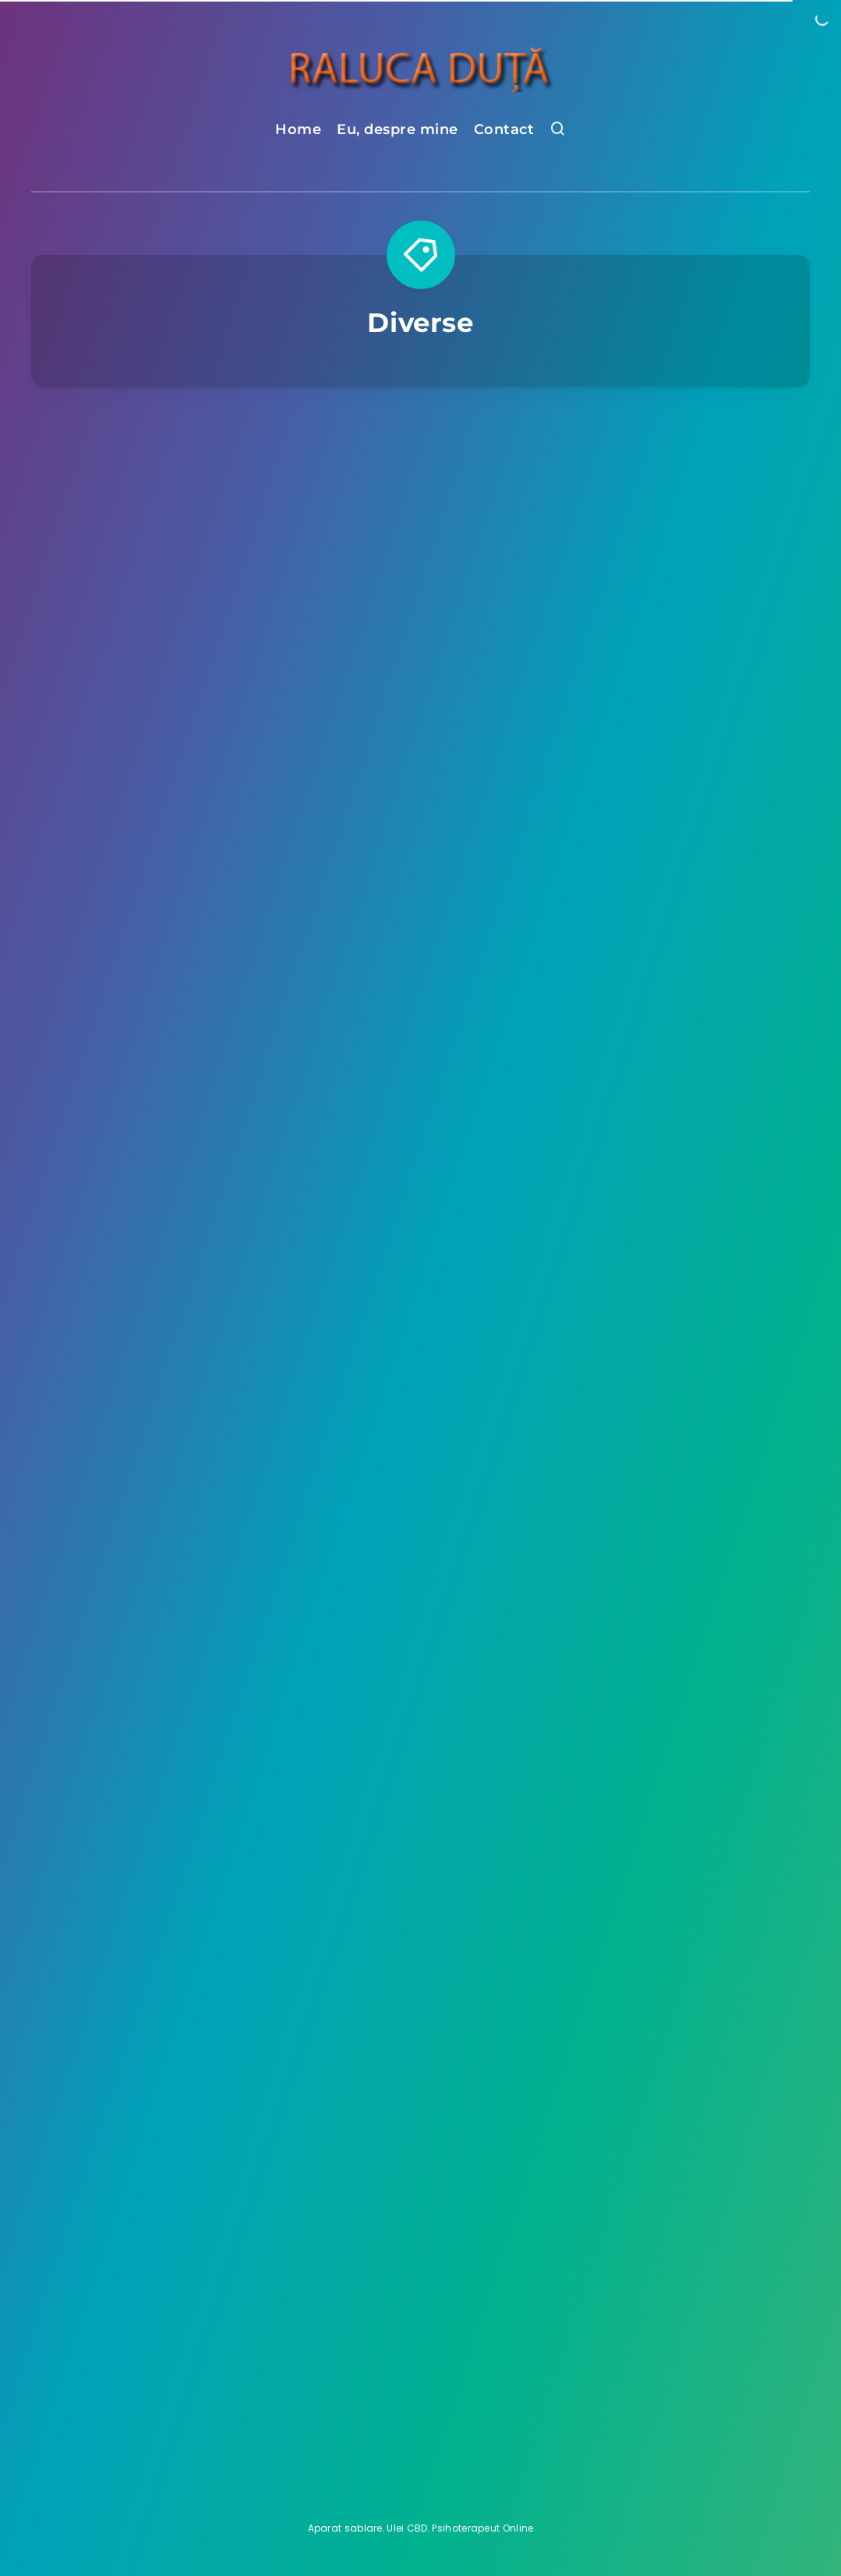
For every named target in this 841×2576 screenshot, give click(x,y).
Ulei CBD (407, 2528)
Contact (504, 129)
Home (298, 129)
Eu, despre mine (397, 129)
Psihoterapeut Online (482, 2528)
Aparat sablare (345, 2528)
